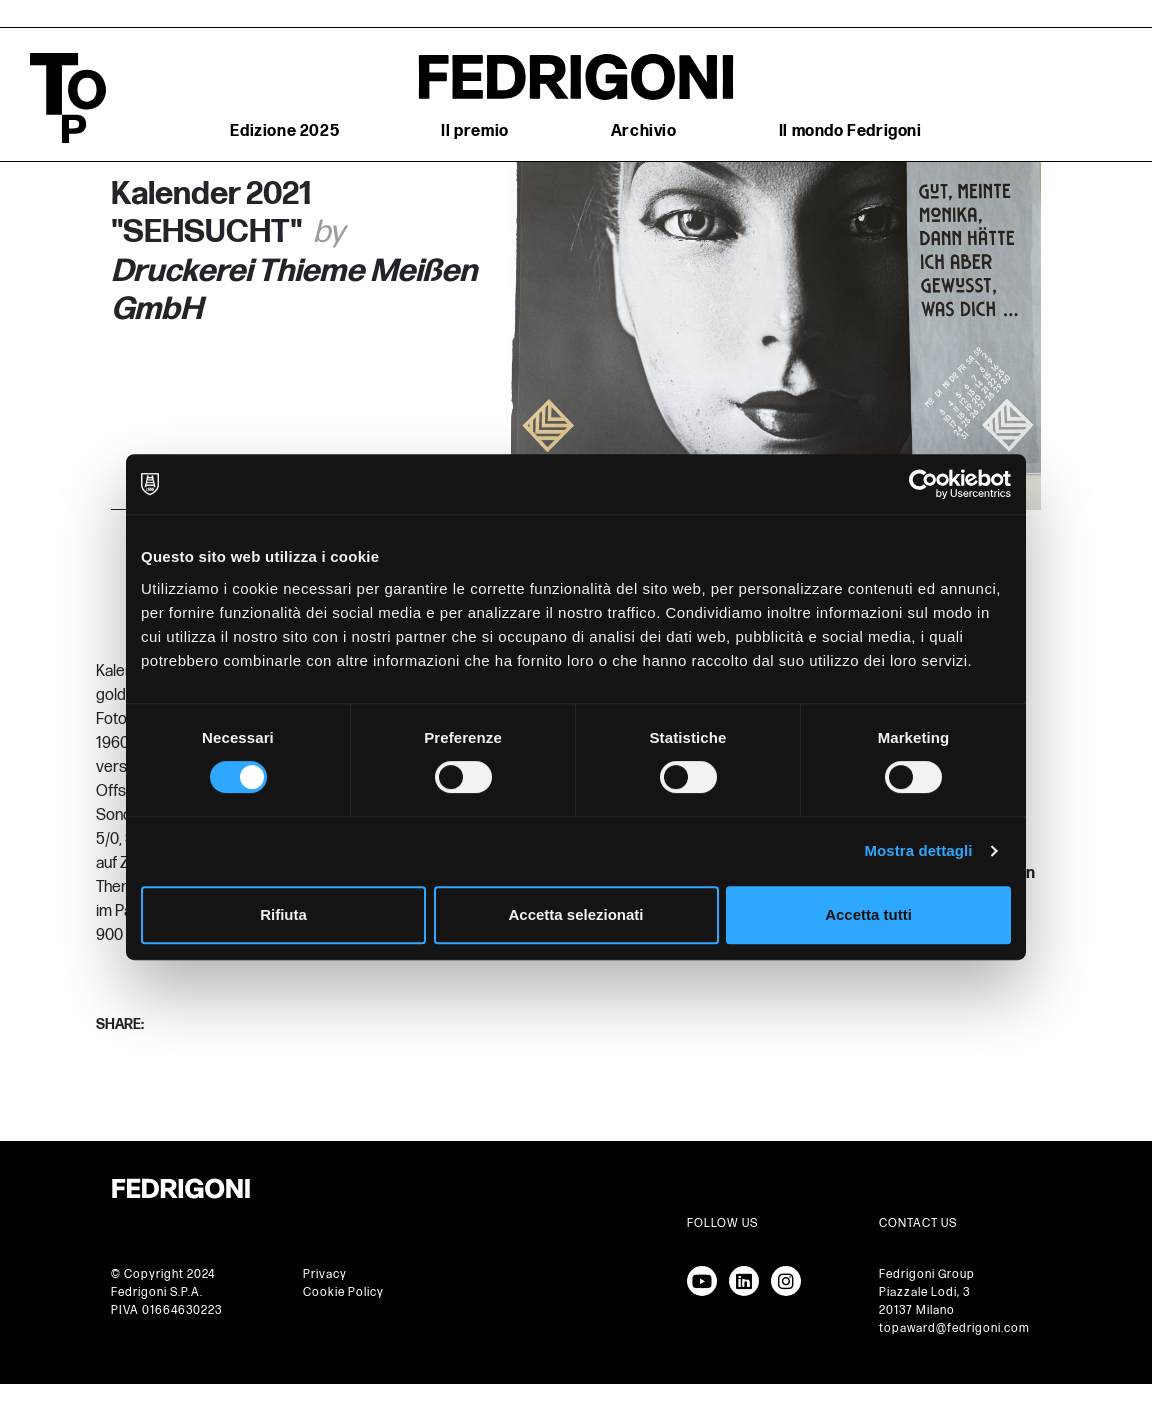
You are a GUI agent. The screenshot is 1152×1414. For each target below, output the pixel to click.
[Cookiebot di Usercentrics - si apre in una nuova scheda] (923, 484)
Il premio (474, 131)
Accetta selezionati (575, 914)
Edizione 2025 (284, 131)
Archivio (644, 131)
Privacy (325, 1274)
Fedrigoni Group (927, 1274)
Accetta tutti (868, 914)
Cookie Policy (343, 1292)
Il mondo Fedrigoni (850, 131)
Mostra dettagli (918, 850)
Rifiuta (283, 914)
